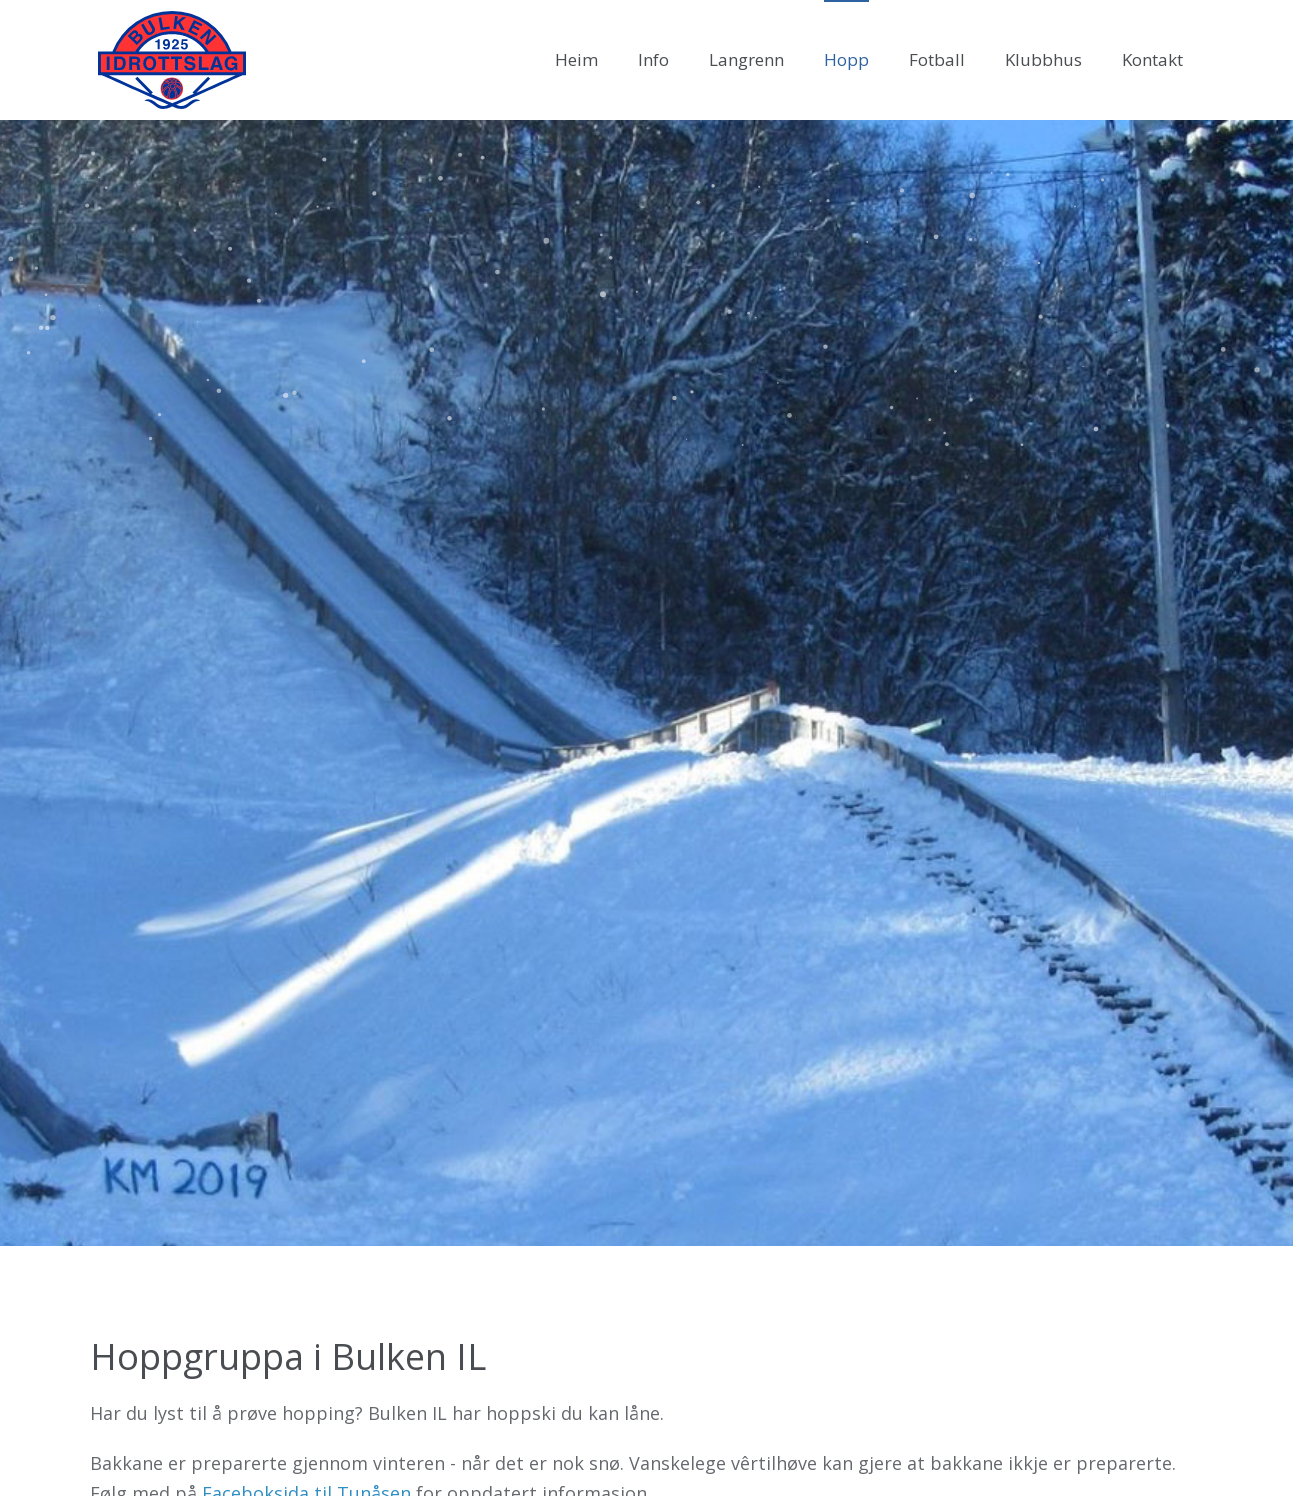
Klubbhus (1043, 59)
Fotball (937, 59)
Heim (576, 59)
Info (653, 59)
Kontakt (1152, 59)
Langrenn (746, 59)
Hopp (846, 59)
